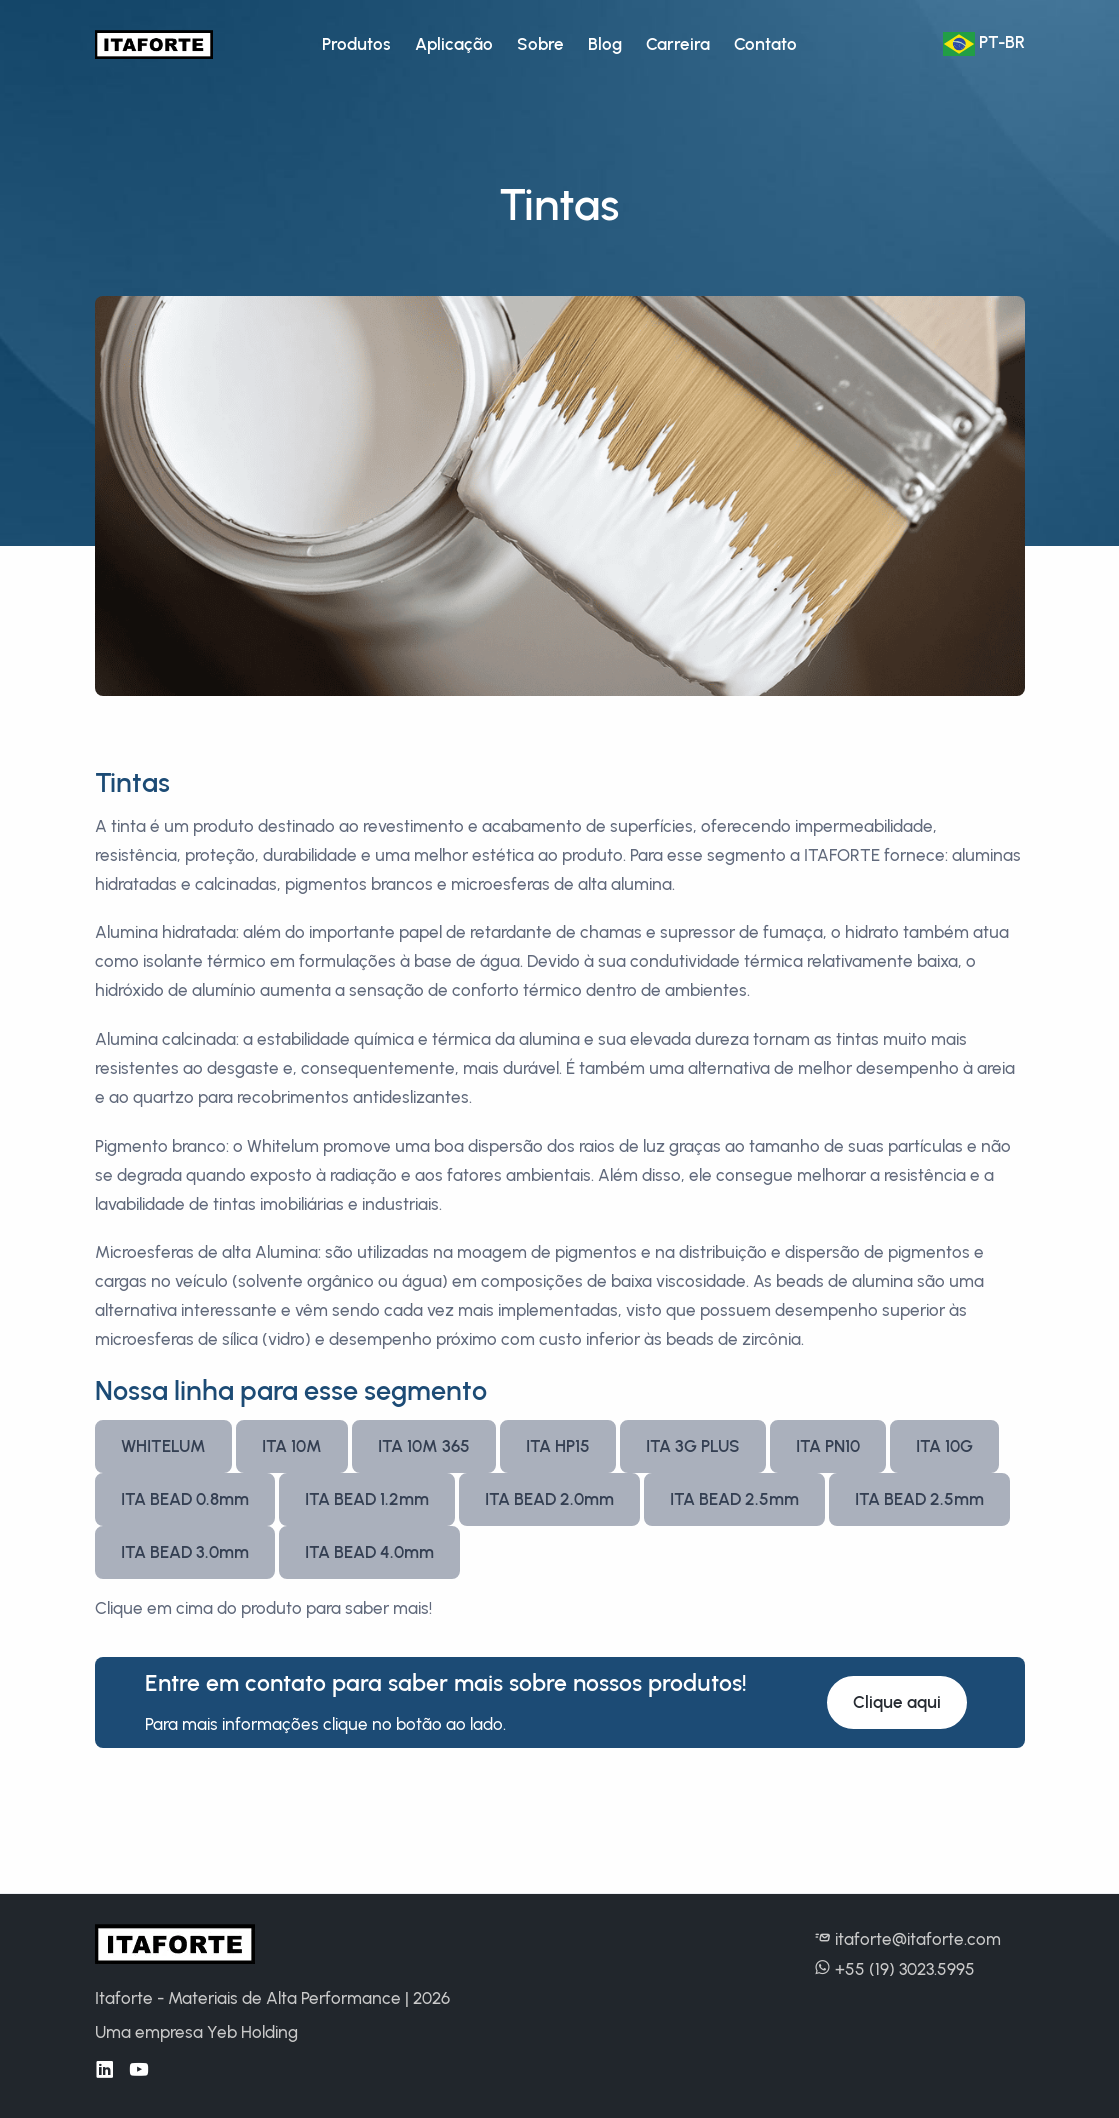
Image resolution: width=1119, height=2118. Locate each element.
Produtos (356, 44)
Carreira (678, 44)
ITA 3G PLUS (693, 1446)
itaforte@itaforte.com (907, 1939)
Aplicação (454, 44)
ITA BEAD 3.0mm (185, 1552)
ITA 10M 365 (424, 1446)
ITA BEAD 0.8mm (185, 1499)
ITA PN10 (828, 1446)
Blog (605, 44)
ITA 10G (944, 1446)
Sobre (540, 44)
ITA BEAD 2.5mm (734, 1499)
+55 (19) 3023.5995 (894, 1969)
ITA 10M (292, 1446)
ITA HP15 (558, 1446)
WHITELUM (163, 1446)
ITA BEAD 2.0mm (549, 1499)
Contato (765, 44)
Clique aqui (897, 1702)
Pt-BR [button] (984, 44)
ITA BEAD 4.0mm (369, 1552)
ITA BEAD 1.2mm (367, 1499)
